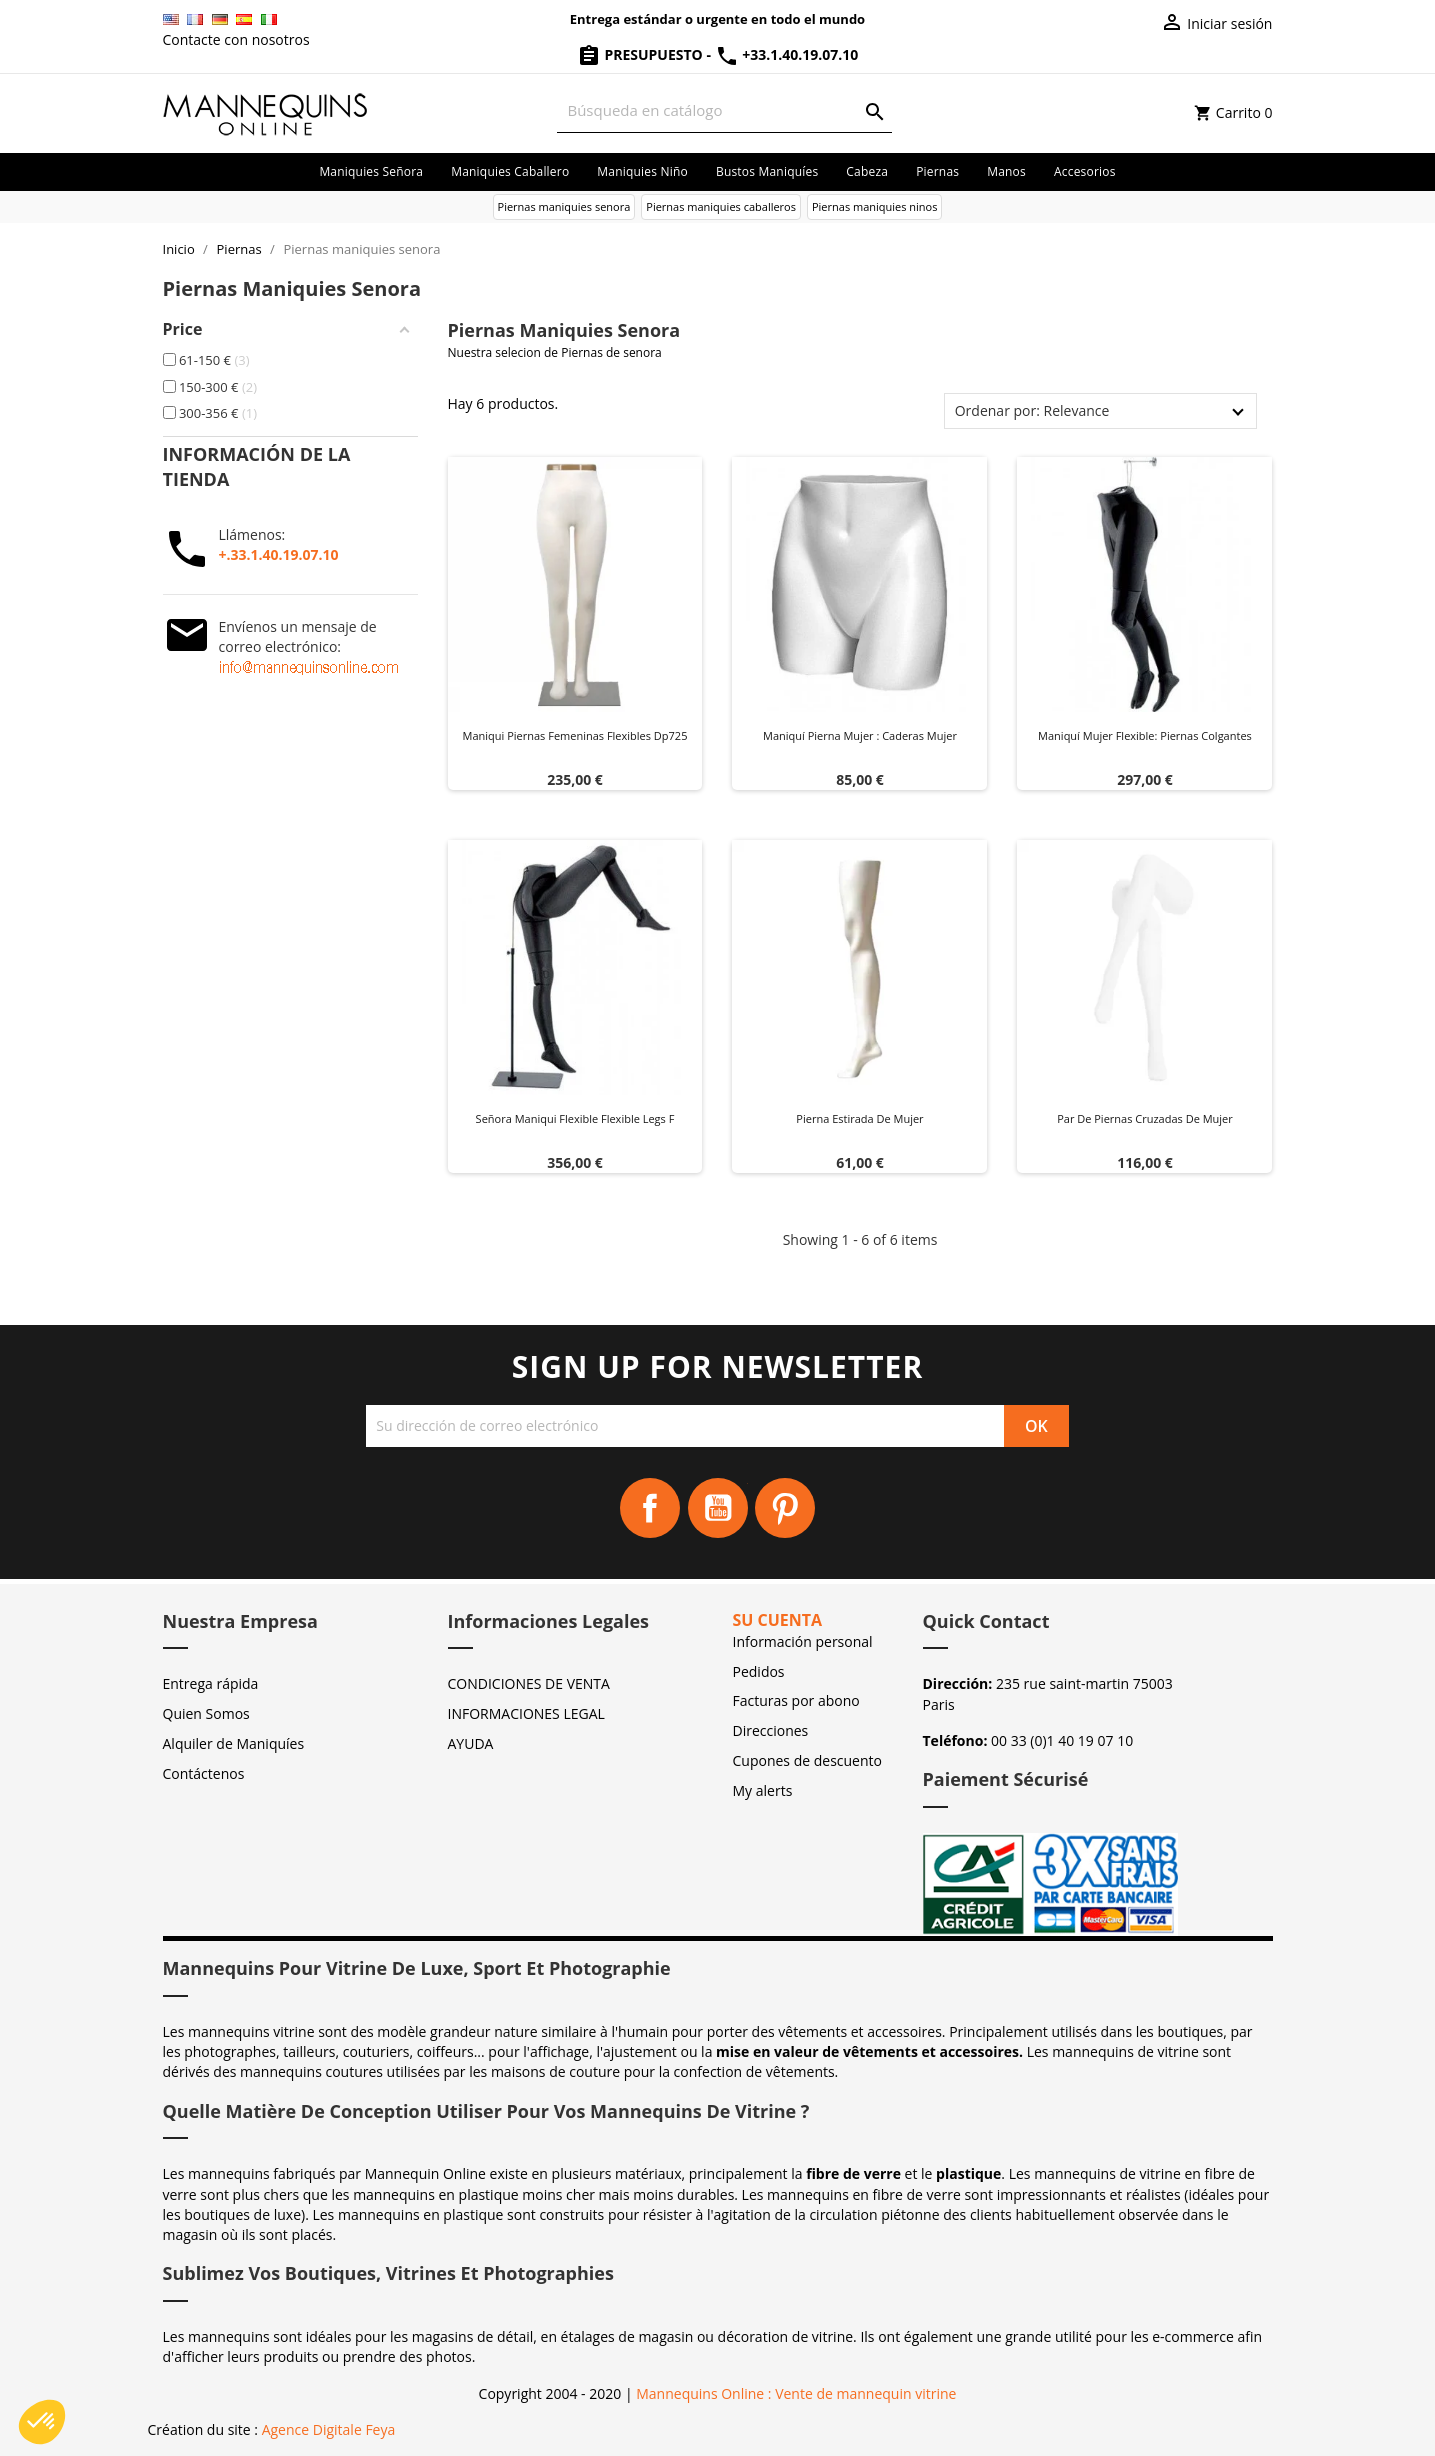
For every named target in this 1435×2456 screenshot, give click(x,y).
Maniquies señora (371, 171)
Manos (1006, 171)
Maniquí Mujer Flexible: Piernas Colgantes (1145, 735)
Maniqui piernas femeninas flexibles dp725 (575, 735)
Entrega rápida (211, 1683)
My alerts (763, 1790)
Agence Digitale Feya (329, 2429)
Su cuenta (778, 1620)
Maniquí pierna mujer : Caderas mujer (860, 735)
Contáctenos (204, 1773)
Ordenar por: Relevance (1032, 410)
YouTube (718, 1508)
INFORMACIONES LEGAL (526, 1713)
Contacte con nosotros (236, 39)
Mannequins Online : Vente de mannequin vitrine (796, 2393)
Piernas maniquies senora (564, 206)
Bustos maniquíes (767, 171)
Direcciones (771, 1730)
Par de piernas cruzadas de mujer (1145, 1118)
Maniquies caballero (510, 171)
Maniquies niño (642, 171)
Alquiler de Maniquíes (234, 1743)
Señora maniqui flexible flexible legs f (575, 1118)
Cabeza (867, 171)
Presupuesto (642, 54)
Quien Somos (206, 1713)
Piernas (937, 171)
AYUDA (471, 1743)
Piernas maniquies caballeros (721, 206)
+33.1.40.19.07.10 (787, 54)
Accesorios (1085, 171)
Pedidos (759, 1671)
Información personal (803, 1641)
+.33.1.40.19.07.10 (279, 554)
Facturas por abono (796, 1700)
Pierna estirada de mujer (859, 1118)
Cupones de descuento (807, 1760)
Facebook (650, 1508)
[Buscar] (724, 110)
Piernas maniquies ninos (875, 206)
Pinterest (785, 1508)
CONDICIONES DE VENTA (529, 1683)
